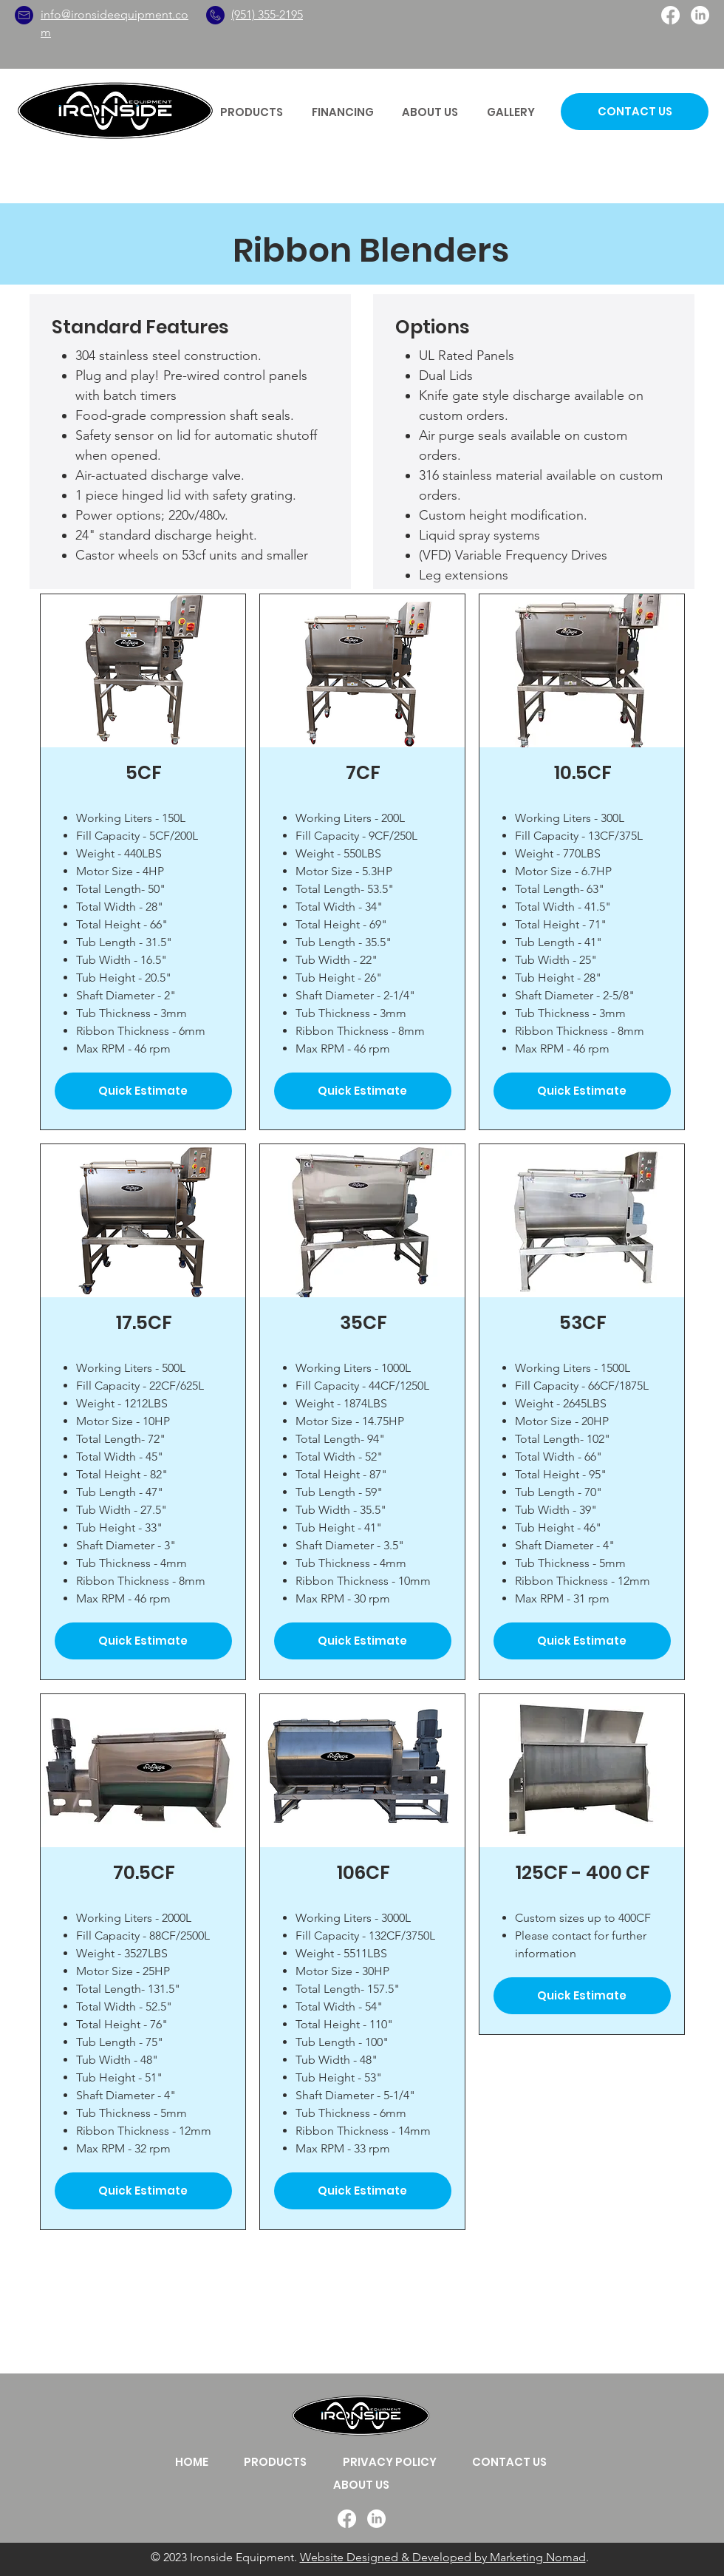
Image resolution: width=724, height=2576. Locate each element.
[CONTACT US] (634, 111)
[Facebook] (670, 15)
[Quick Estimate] (143, 1091)
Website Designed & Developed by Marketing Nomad (443, 2557)
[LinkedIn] (700, 15)
